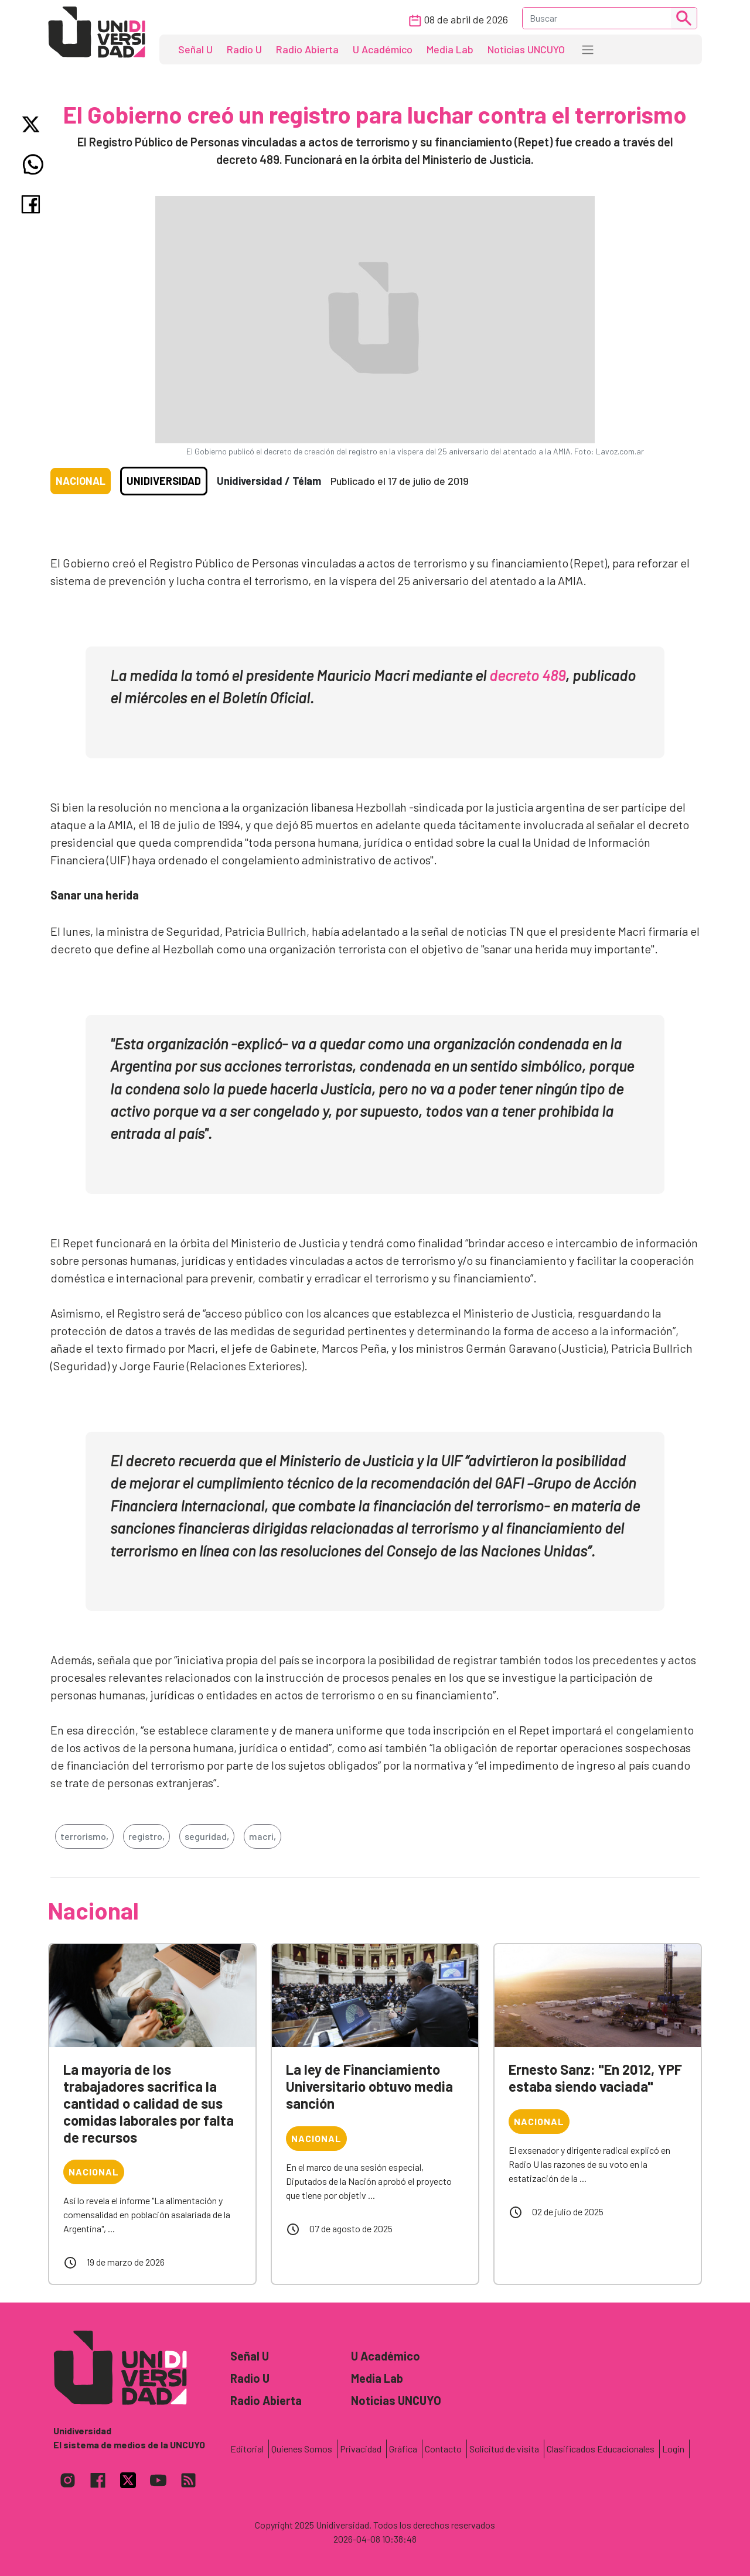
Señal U (195, 49)
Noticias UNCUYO (526, 49)
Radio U (244, 49)
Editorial (247, 2448)
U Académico (382, 49)
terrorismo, (84, 1836)
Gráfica (403, 2448)
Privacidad (360, 2448)
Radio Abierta (307, 49)
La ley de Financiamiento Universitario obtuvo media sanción (369, 2086)
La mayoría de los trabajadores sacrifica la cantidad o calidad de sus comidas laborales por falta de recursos (148, 2103)
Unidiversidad (164, 480)
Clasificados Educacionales (600, 2448)
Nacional (80, 480)
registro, (146, 1836)
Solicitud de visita (504, 2448)
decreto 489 (527, 675)
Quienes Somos (301, 2448)
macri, (262, 1836)
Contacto (443, 2448)
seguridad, (207, 1836)
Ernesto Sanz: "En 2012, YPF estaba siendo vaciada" (595, 2078)
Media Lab (450, 49)
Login (673, 2448)
